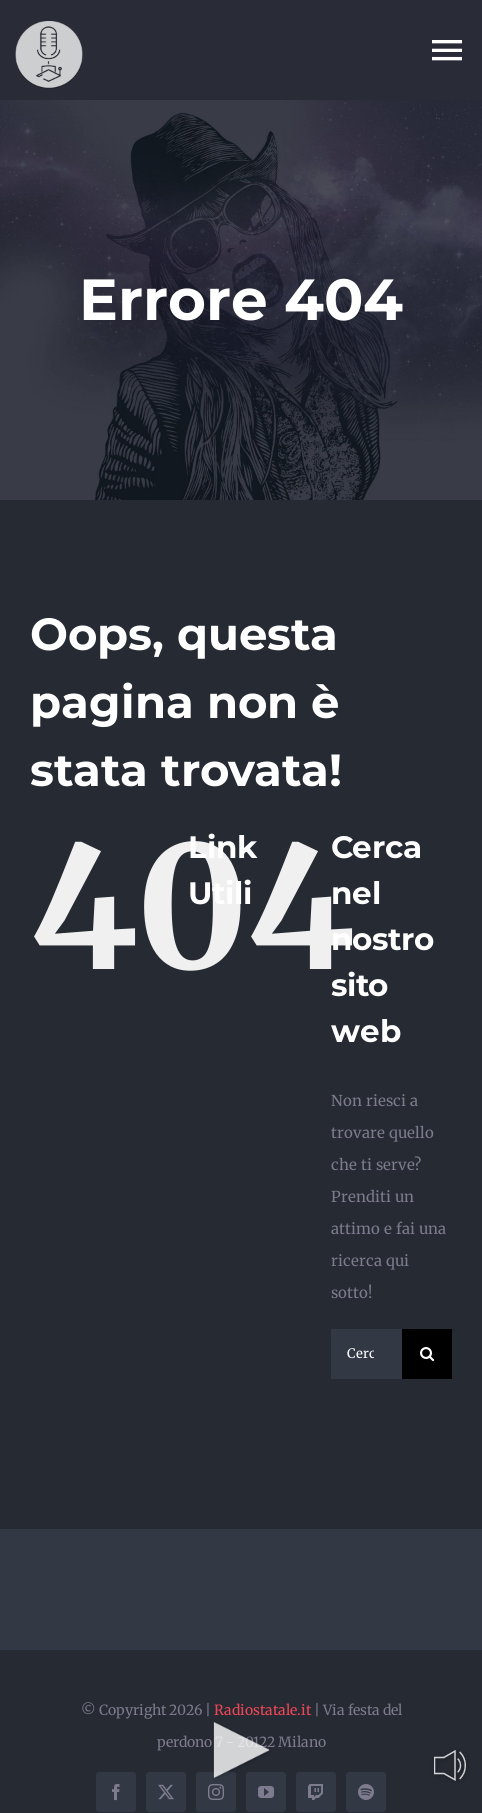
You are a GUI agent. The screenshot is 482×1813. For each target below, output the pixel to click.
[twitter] (166, 1792)
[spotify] (366, 1792)
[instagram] (216, 1792)
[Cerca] (427, 1354)
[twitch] (316, 1792)
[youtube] (266, 1792)
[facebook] (116, 1792)
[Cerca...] (366, 1354)
